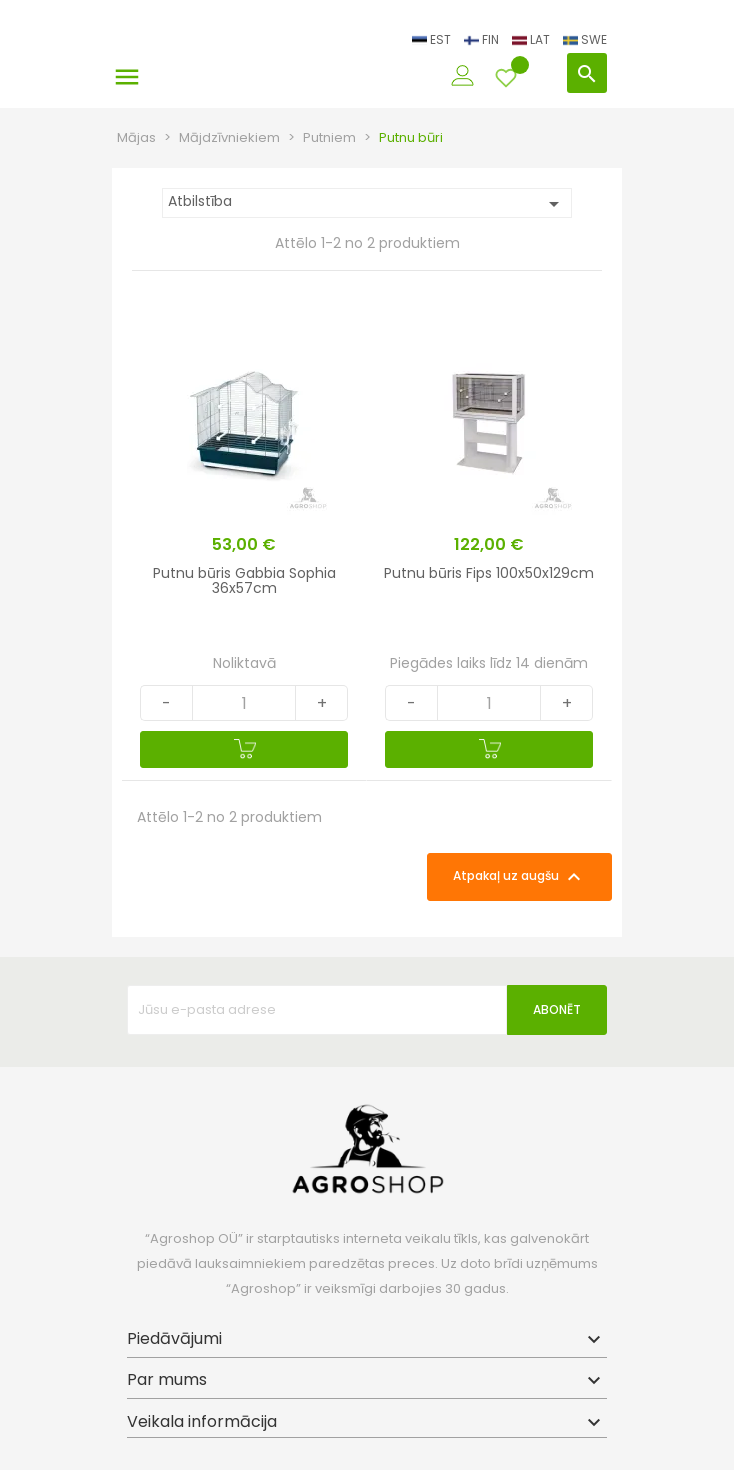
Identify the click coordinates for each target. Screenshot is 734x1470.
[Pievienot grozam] (244, 749)
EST (433, 39)
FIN (483, 39)
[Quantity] (244, 703)
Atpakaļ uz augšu (519, 877)
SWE (585, 39)
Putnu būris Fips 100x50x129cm (489, 573)
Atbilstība (367, 203)
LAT (532, 39)
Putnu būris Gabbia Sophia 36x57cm (244, 580)
